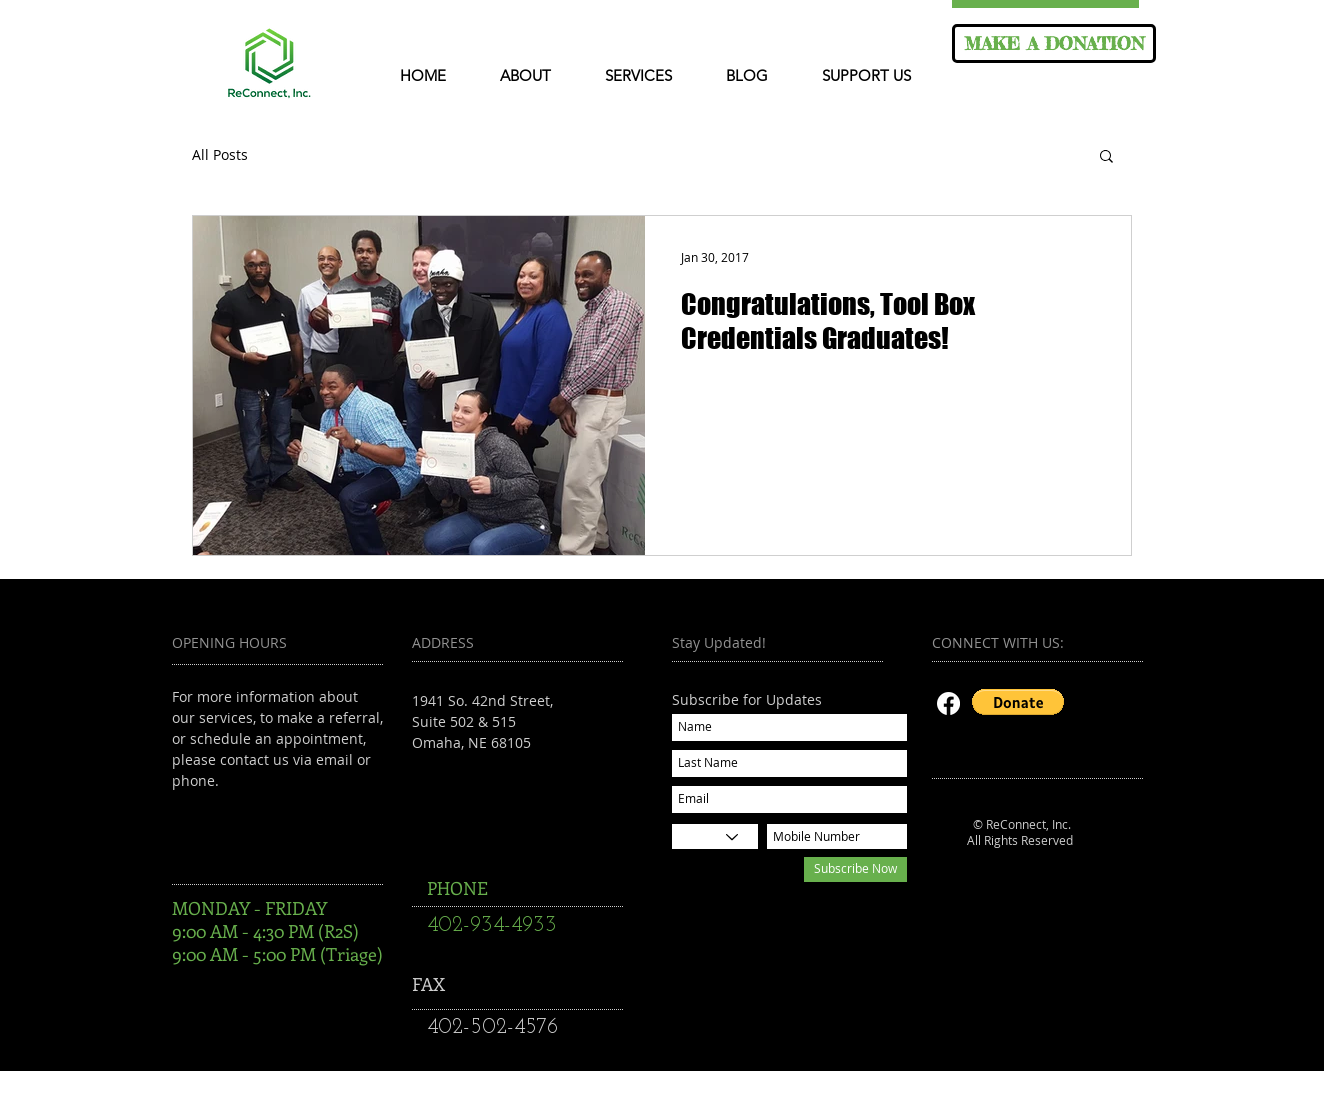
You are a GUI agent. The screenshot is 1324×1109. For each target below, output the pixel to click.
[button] (1106, 157)
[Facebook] (948, 703)
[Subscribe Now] (855, 869)
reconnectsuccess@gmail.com (512, 784)
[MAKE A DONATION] (1054, 43)
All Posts (220, 155)
